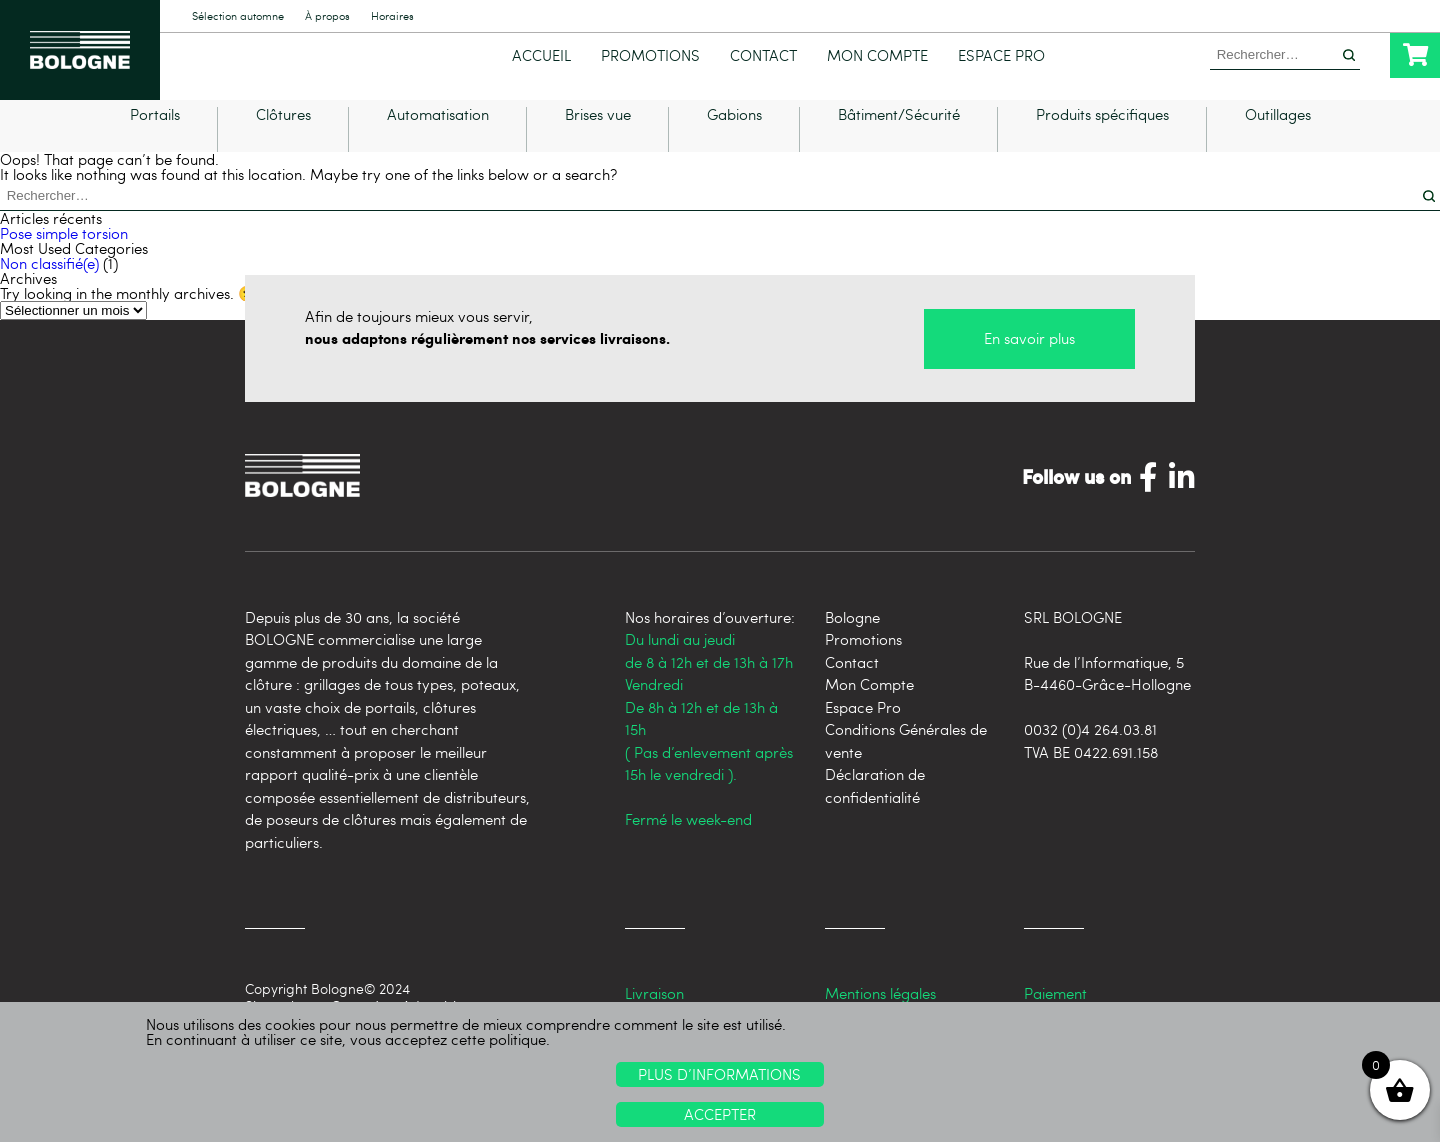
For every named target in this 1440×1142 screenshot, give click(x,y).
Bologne (852, 640)
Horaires (392, 16)
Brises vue (598, 138)
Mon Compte (877, 55)
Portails (155, 138)
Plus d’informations (719, 1074)
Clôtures (283, 138)
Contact (763, 55)
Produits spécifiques (1102, 138)
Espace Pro (1001, 55)
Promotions (650, 55)
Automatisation (438, 138)
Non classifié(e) (49, 286)
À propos (327, 16)
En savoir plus (1029, 362)
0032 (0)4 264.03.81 (1090, 752)
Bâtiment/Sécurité (899, 138)
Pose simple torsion (64, 256)
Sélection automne (238, 16)
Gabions (734, 138)
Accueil (541, 55)
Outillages (1278, 138)
